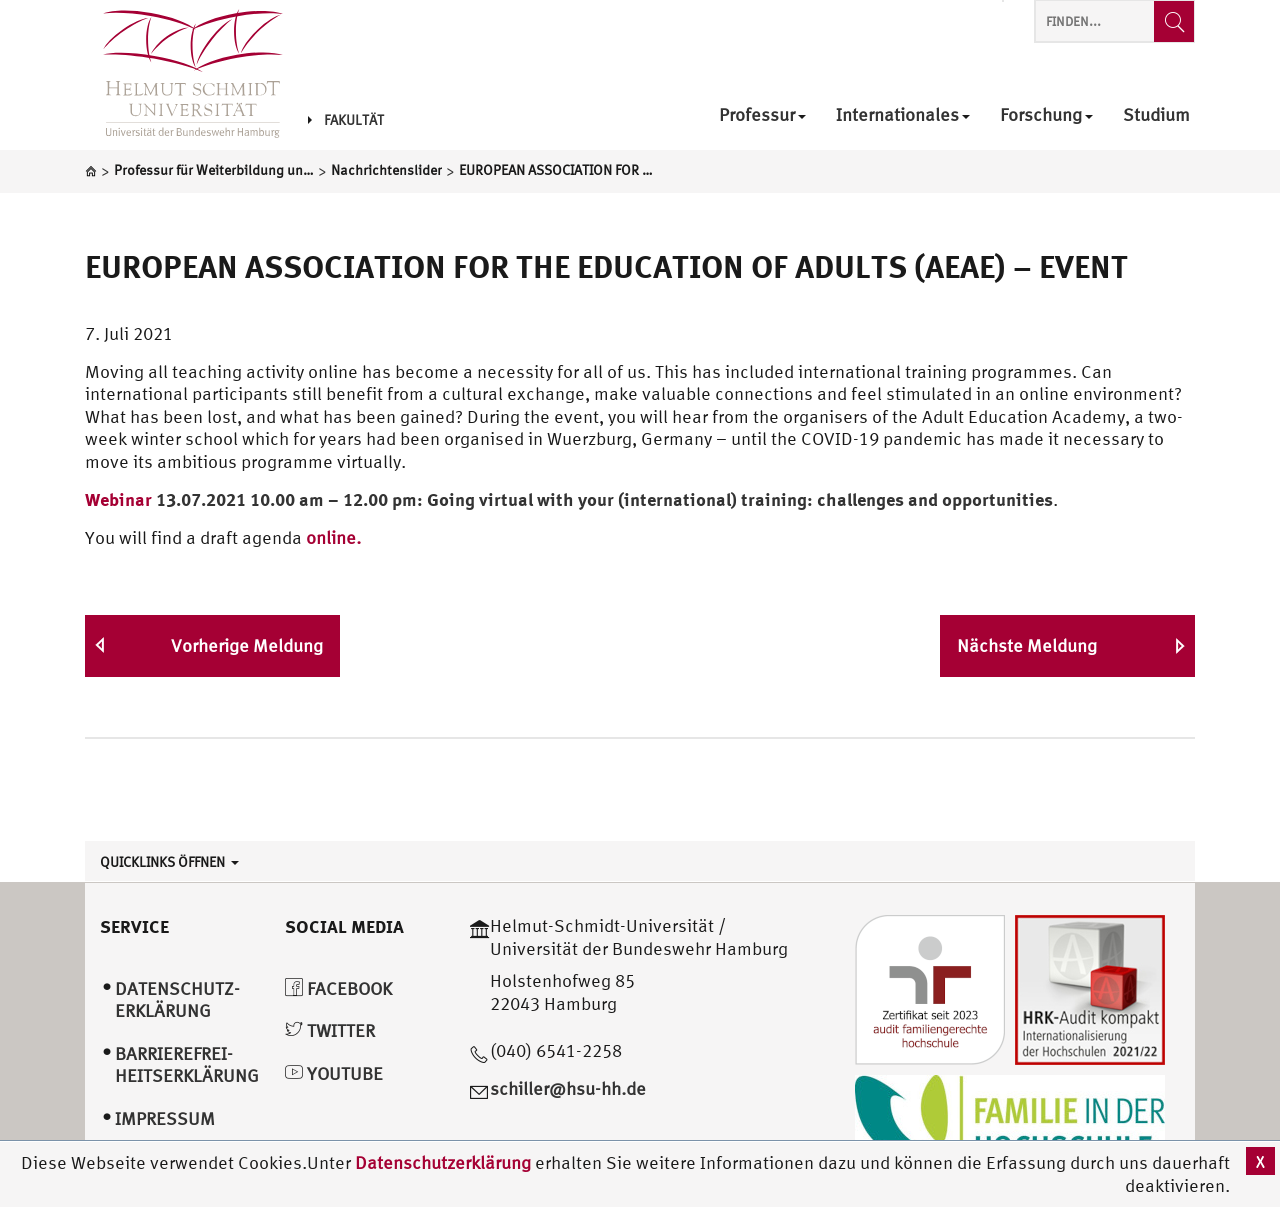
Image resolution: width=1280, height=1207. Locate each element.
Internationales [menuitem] (903, 115)
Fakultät (346, 120)
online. (333, 537)
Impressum (165, 1118)
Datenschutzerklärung (443, 1162)
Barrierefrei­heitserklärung (187, 1065)
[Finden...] (1174, 21)
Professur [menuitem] (762, 115)
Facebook (338, 988)
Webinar (118, 499)
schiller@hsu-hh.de (568, 1088)
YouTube (334, 1073)
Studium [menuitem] (1156, 115)
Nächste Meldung (1027, 645)
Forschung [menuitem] (1046, 115)
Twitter (330, 1030)
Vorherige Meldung (247, 645)
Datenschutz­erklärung (177, 1000)
